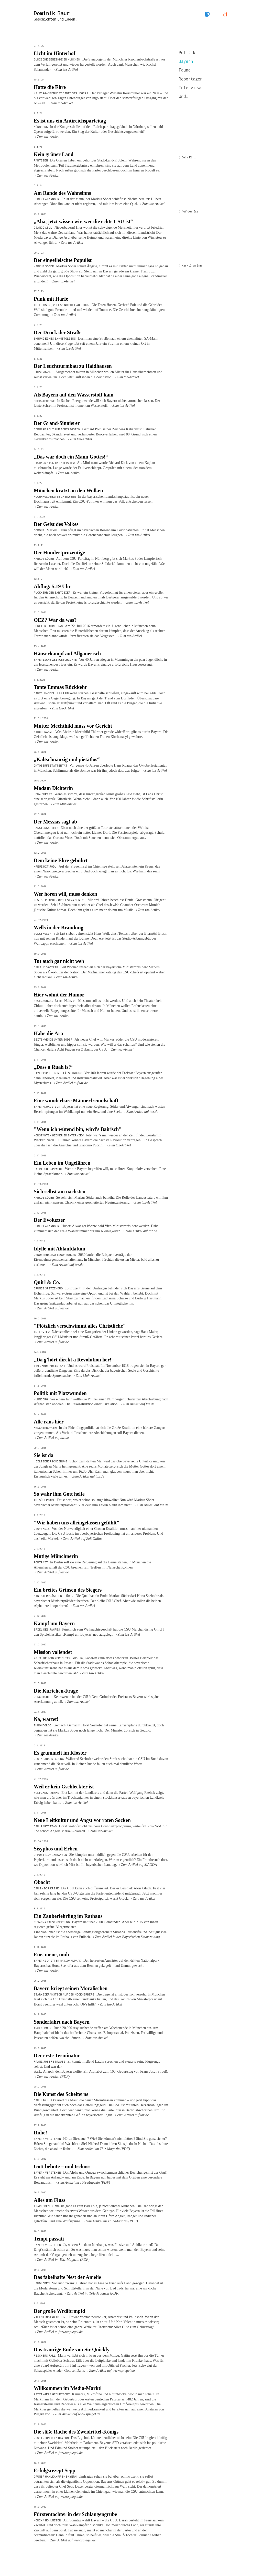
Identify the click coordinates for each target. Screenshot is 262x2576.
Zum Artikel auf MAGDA (139, 1865)
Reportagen (191, 79)
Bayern (186, 61)
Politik (187, 52)
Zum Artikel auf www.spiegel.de (60, 2332)
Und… (183, 96)
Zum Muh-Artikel (65, 804)
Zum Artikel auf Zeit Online (83, 1539)
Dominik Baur (52, 13)
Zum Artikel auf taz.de (72, 1083)
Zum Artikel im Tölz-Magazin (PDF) (104, 2149)
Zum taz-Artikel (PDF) (53, 2077)
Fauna (185, 70)
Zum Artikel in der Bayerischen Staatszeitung (127, 1937)
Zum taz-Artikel (67, 70)
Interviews (191, 87)
